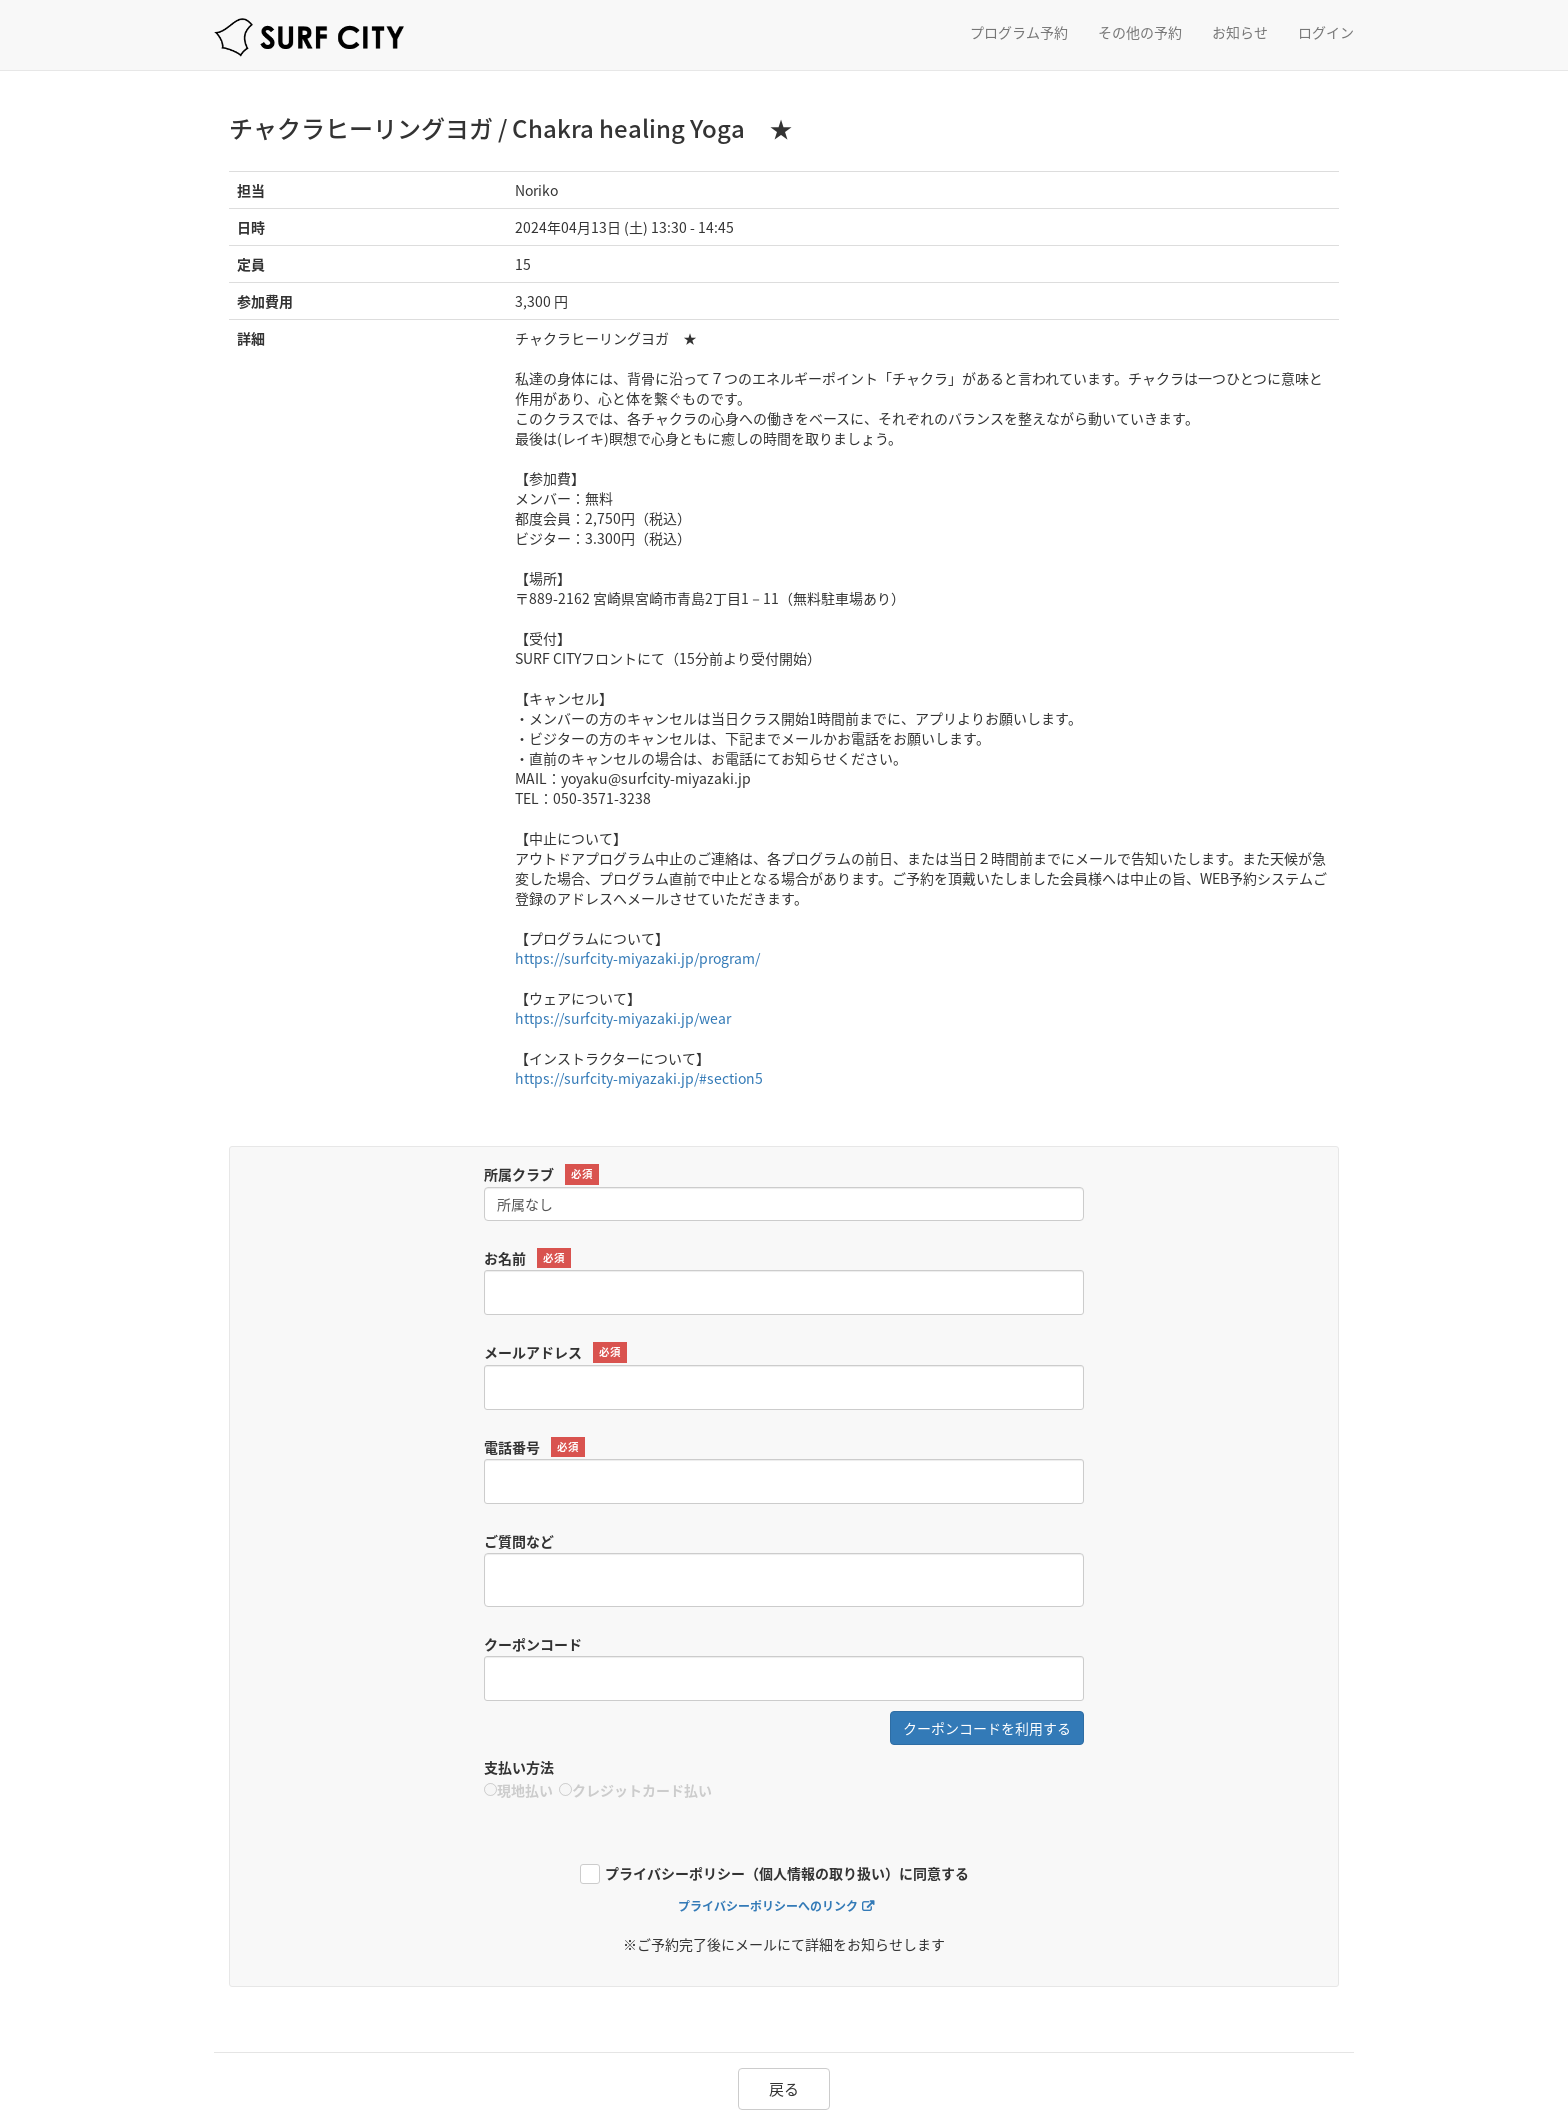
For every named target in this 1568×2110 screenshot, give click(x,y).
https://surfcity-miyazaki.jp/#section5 (639, 1078)
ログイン (1326, 32)
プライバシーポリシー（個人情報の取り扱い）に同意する (787, 1874)
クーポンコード (533, 1644)
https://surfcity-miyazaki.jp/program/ (637, 958)
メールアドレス (555, 1352)
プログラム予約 (1019, 32)
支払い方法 (519, 1767)
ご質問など (519, 1541)
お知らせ (1240, 32)
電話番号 (534, 1447)
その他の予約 (1140, 32)
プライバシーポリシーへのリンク (768, 1906)
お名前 (527, 1258)
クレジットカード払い (635, 1790)
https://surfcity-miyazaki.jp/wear (623, 1018)
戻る (784, 2089)
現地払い (518, 1790)
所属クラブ (541, 1174)
